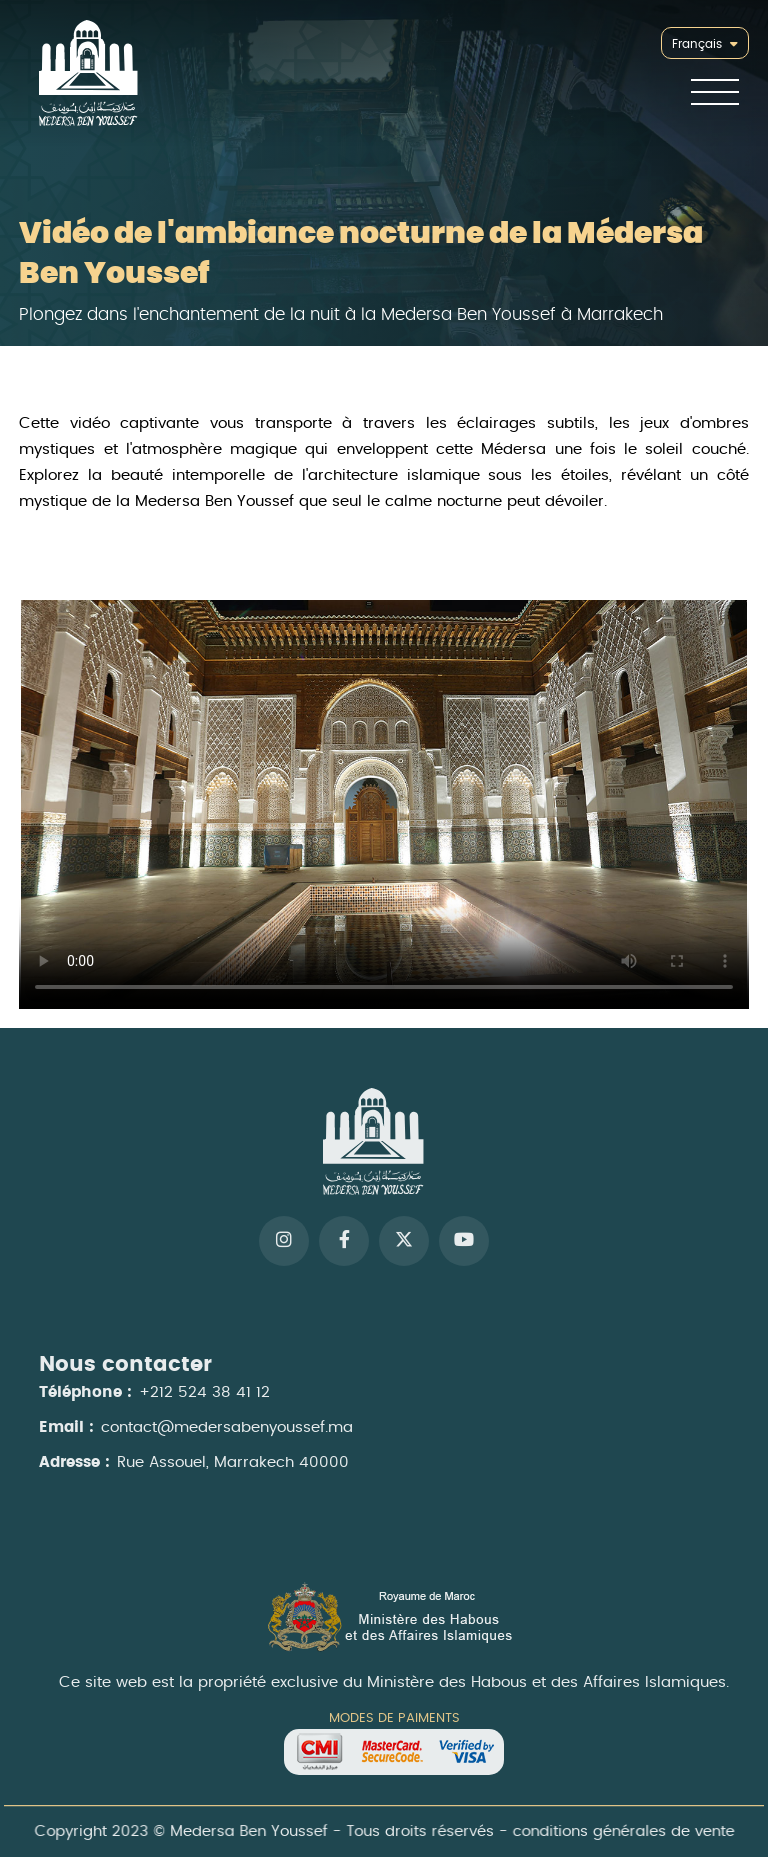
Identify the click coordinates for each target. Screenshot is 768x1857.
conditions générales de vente (617, 1832)
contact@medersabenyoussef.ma (227, 1435)
